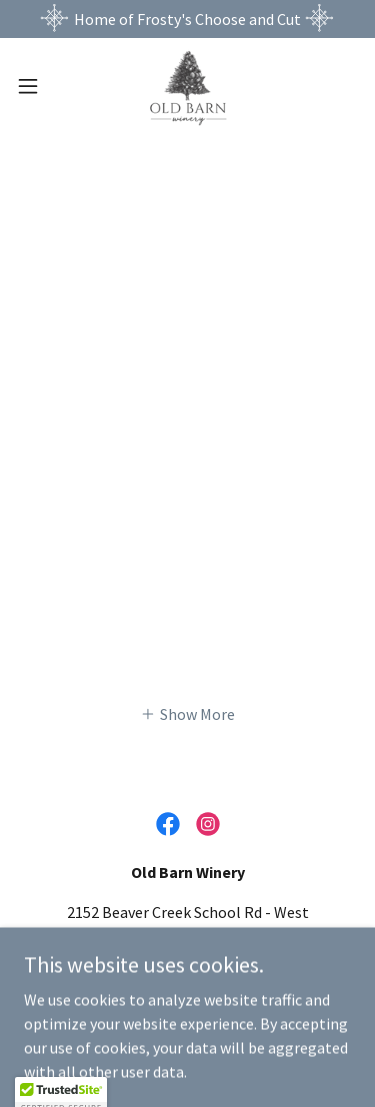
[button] (35, 86)
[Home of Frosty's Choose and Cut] (187, 19)
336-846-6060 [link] (188, 976)
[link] (187, 86)
